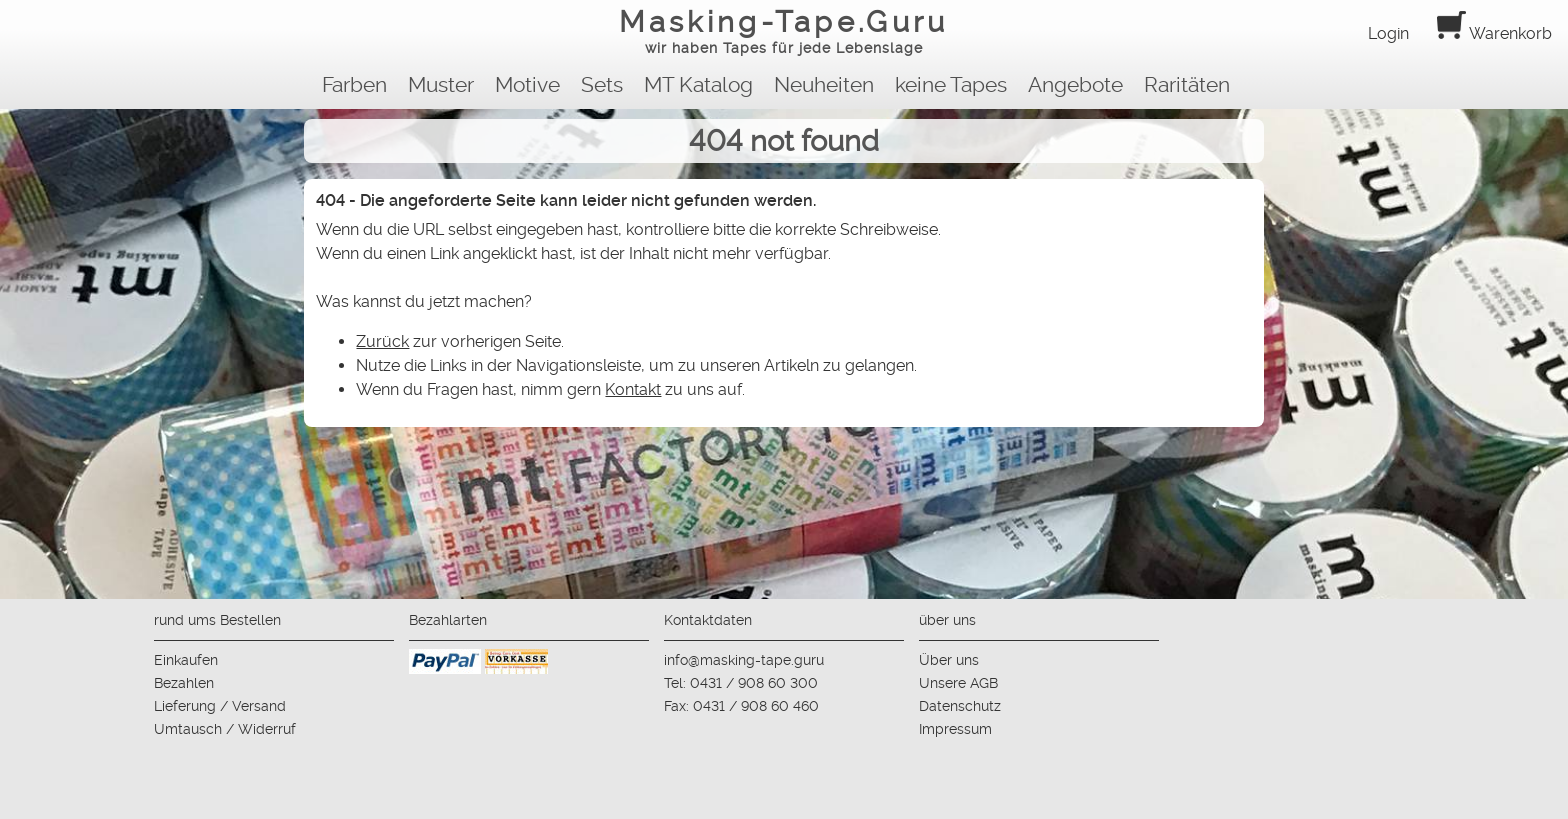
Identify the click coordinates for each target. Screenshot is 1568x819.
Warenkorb (1494, 33)
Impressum (955, 729)
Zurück (382, 341)
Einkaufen (186, 660)
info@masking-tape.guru (744, 660)
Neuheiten (824, 85)
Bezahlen (184, 683)
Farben (354, 85)
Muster (441, 85)
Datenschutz (960, 706)
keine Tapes (951, 85)
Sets (602, 85)
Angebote (1075, 85)
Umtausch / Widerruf (225, 729)
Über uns (949, 660)
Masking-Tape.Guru (784, 33)
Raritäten (1187, 85)
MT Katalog (698, 85)
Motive (527, 85)
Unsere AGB (958, 683)
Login (1388, 33)
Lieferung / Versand (220, 706)
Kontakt (633, 389)
